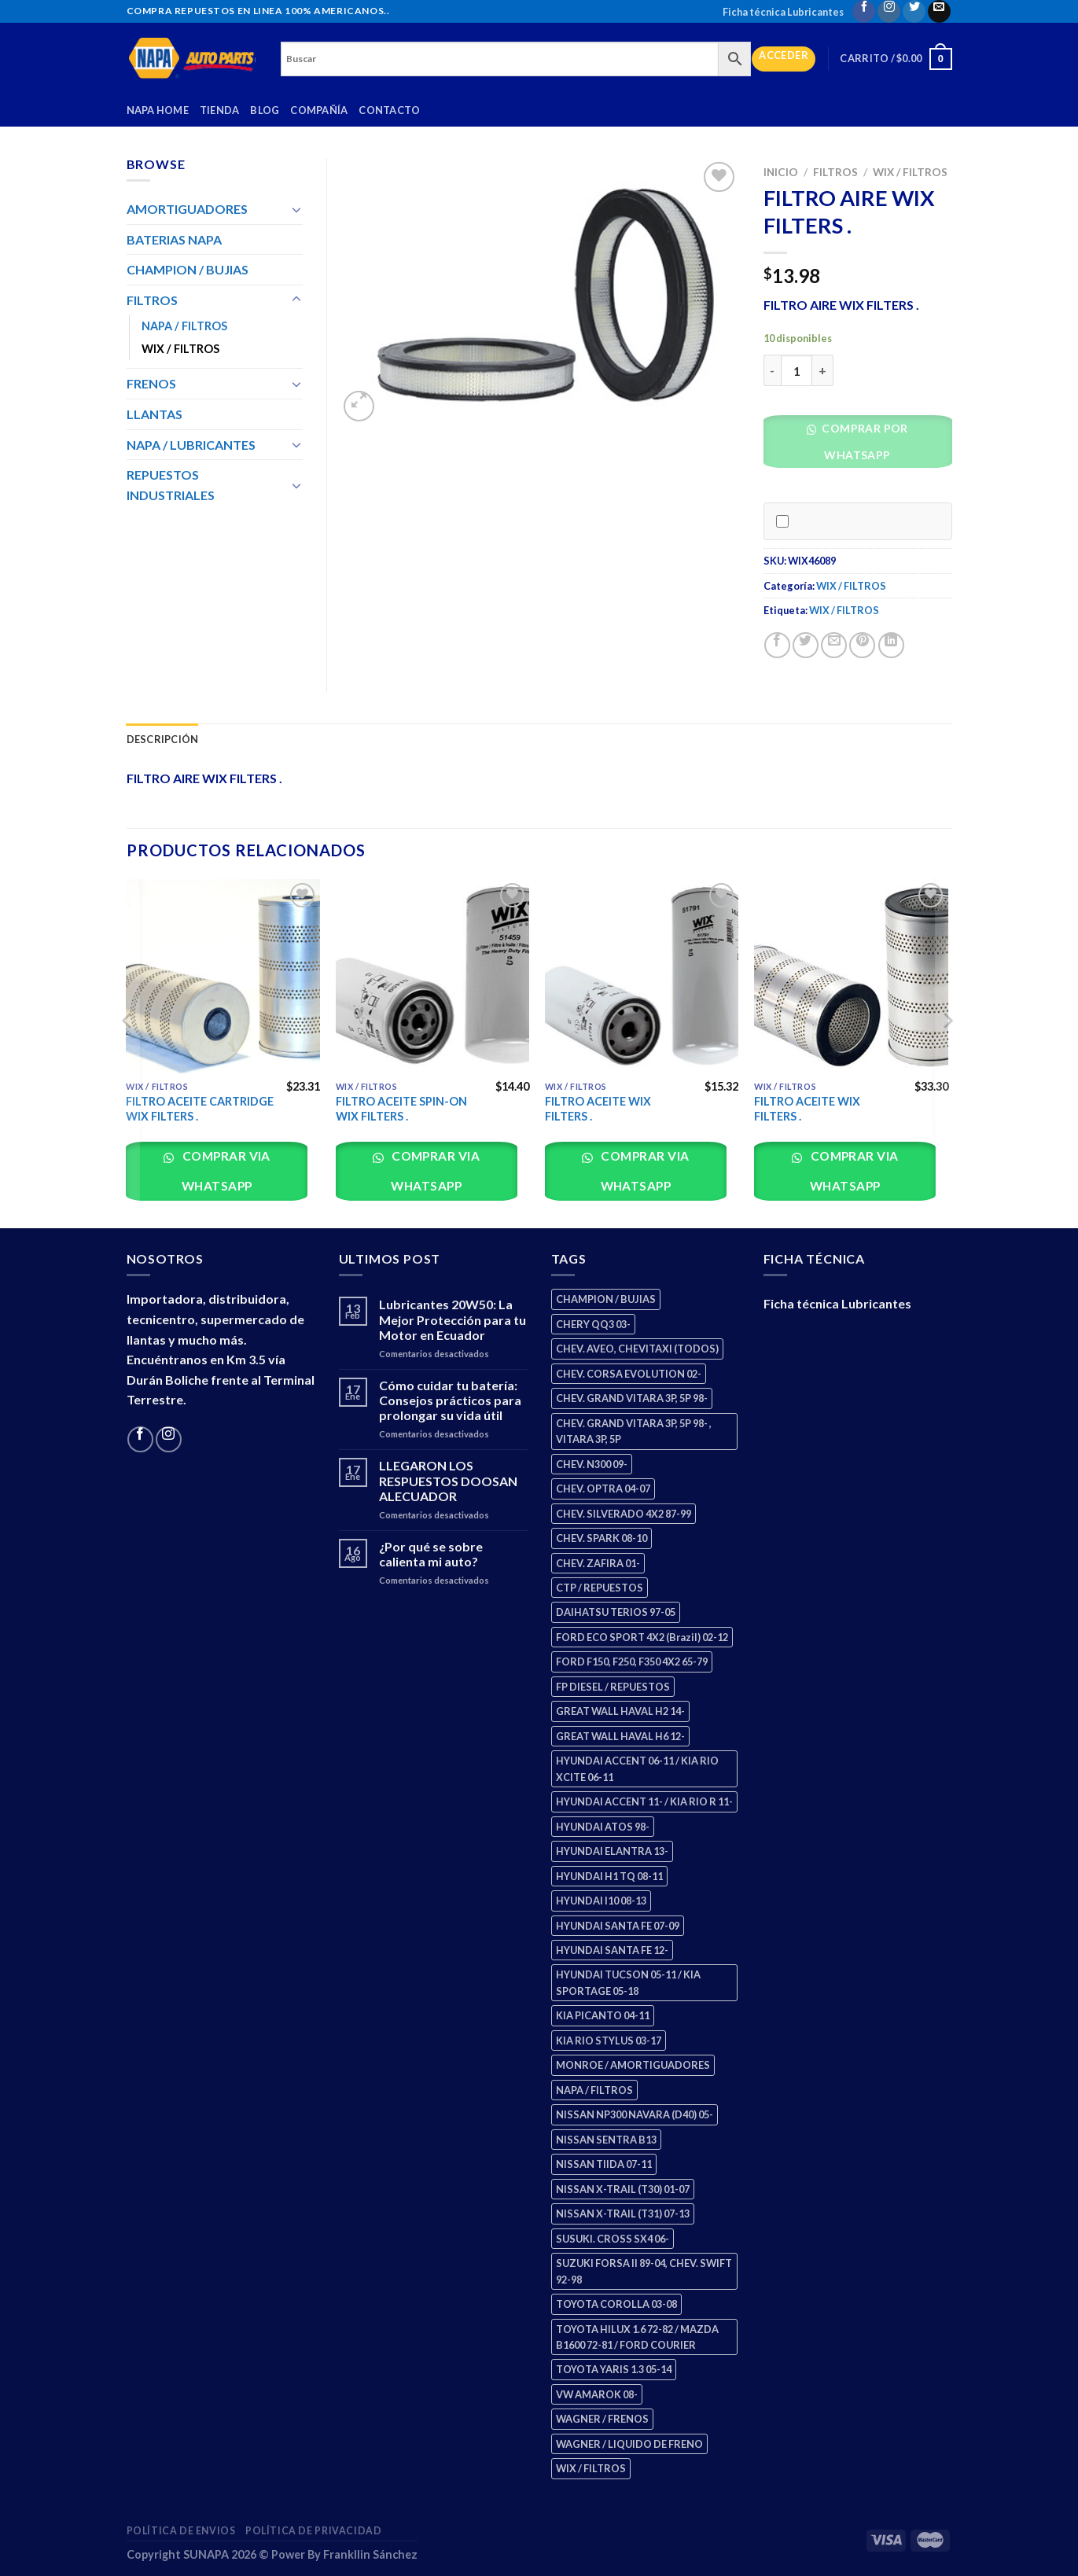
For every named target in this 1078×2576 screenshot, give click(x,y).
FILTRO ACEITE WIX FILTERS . (598, 1109)
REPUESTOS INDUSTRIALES (171, 484)
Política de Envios (181, 2531)
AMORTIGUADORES (187, 208)
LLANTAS (154, 414)
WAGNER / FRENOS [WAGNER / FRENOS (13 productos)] (602, 2418)
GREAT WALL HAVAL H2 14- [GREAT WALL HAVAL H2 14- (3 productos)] (620, 1711)
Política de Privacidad (313, 2531)
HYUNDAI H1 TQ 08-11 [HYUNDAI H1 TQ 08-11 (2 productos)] (609, 1876)
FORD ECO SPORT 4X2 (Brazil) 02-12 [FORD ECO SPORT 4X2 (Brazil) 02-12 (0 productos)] (642, 1637)
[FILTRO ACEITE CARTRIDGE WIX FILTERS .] (223, 976)
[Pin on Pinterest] (862, 645)
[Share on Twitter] (806, 645)
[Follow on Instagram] (888, 11)
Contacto (389, 110)
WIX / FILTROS (910, 172)
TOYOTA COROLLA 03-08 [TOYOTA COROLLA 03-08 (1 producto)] (616, 2304)
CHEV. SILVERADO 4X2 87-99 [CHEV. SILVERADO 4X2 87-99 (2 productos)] (623, 1513)
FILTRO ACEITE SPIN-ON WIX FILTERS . (401, 1109)
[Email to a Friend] (834, 645)
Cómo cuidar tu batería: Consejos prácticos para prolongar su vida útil (450, 1400)
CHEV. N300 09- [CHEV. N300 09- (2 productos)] (591, 1464)
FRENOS (151, 383)
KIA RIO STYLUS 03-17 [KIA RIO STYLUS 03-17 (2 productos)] (608, 2040)
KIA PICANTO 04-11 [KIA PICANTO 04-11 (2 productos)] (602, 2015)
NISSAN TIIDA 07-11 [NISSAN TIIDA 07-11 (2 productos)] (604, 2164)
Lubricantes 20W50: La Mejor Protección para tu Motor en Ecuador (452, 1319)
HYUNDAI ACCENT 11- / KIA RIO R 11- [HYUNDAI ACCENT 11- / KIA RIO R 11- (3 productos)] (644, 1801)
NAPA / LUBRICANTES (191, 444)
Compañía (319, 110)
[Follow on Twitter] (914, 11)
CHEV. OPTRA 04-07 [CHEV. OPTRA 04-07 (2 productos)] (603, 1488)
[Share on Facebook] (777, 645)
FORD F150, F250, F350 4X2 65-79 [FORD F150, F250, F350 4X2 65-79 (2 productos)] (632, 1661)
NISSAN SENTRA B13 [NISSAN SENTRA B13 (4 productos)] (606, 2139)
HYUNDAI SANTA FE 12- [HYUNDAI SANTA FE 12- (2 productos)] (612, 1950)
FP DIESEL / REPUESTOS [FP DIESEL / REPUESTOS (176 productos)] (613, 1686)
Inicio (780, 172)
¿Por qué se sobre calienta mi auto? (431, 1554)
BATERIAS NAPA (174, 239)
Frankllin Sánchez (370, 2554)
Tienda (220, 110)
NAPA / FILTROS (184, 326)
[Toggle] (296, 209)
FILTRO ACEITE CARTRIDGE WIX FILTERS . (200, 1109)
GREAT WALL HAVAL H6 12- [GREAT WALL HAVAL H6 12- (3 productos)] (620, 1736)
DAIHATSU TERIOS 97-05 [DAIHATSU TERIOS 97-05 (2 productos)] (615, 1612)
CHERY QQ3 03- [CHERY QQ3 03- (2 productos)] (593, 1324)
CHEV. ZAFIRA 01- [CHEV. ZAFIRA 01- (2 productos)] (598, 1563)
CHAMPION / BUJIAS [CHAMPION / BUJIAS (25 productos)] (606, 1299)
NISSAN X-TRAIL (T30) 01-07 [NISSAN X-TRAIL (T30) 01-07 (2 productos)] (623, 2189)
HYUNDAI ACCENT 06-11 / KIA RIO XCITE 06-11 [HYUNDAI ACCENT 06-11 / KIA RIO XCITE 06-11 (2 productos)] (637, 1768)
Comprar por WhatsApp (863, 441)
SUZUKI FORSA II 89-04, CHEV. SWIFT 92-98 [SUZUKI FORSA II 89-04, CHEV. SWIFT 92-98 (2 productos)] (644, 2271)
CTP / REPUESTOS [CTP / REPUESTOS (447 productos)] (599, 1587)
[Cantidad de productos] (796, 370)
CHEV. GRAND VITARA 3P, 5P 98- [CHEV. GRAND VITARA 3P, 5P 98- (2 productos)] (632, 1398)
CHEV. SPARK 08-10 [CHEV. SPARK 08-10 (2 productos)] (601, 1538)
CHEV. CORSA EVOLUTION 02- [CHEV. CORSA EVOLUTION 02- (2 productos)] (628, 1373)
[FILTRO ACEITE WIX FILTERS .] (642, 976)
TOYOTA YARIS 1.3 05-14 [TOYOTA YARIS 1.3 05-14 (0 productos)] (613, 2369)
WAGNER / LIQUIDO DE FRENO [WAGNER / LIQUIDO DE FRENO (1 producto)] (629, 2444)
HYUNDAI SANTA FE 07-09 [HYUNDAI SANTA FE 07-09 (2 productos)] (617, 1925)
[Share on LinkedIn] (891, 645)
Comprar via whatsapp (224, 1170)
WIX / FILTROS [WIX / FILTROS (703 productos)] (591, 2468)
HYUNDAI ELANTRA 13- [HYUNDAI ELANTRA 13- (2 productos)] (612, 1851)
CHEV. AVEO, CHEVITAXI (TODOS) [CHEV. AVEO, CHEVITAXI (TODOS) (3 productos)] (637, 1348)
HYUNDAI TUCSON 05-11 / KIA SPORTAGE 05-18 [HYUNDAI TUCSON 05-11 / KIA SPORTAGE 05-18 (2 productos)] (628, 1982)
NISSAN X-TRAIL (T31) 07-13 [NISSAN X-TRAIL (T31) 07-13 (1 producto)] (623, 2213)
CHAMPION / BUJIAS (187, 269)
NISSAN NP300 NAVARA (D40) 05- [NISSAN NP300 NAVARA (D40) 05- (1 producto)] (634, 2114)
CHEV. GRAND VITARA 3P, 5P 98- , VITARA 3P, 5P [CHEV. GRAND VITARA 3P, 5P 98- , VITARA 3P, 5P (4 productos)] (634, 1431)
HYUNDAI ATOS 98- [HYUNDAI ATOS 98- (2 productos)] (602, 1826)
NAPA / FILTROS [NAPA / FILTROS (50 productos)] (594, 2090)
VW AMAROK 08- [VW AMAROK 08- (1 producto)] (597, 2394)
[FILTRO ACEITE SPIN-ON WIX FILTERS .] (433, 976)
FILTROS (835, 172)
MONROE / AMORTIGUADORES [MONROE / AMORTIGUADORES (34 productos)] (633, 2065)
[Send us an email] (939, 11)
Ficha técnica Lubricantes (783, 12)
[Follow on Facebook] (863, 11)
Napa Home (158, 110)
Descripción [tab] (163, 739)
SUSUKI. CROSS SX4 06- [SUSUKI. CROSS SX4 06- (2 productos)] (612, 2238)
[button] (863, 445)
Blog (264, 110)
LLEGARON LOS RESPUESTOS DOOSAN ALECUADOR (448, 1480)
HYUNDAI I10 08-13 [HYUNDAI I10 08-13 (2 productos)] (601, 1900)
